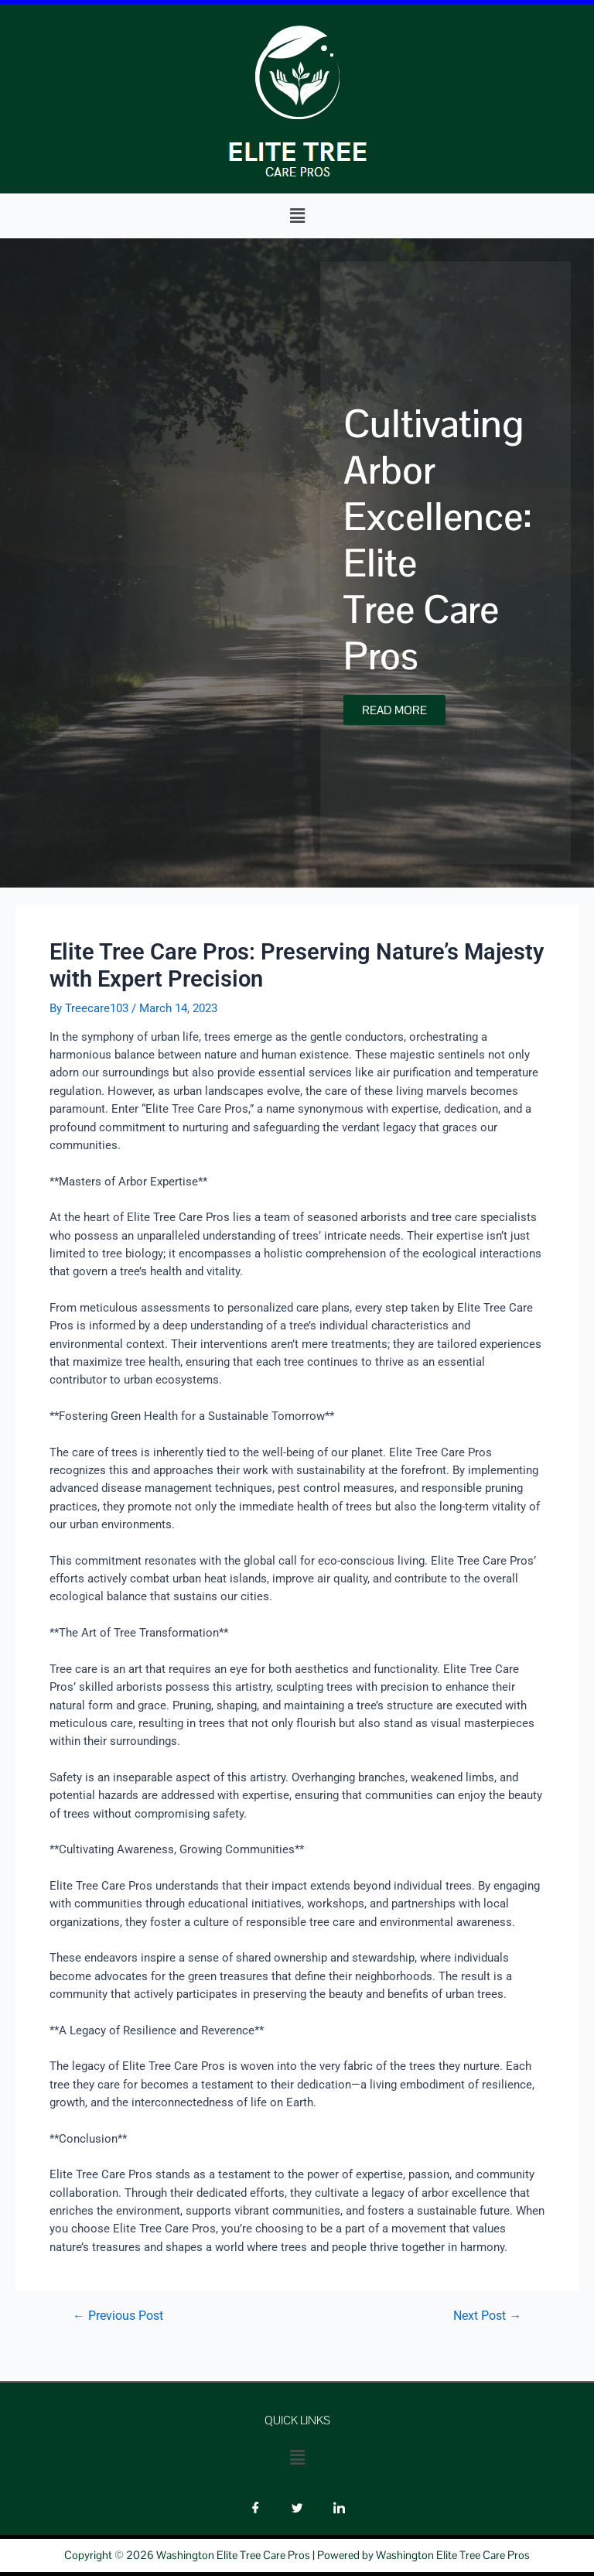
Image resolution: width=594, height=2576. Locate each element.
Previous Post (118, 2317)
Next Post (487, 2317)
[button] (297, 216)
